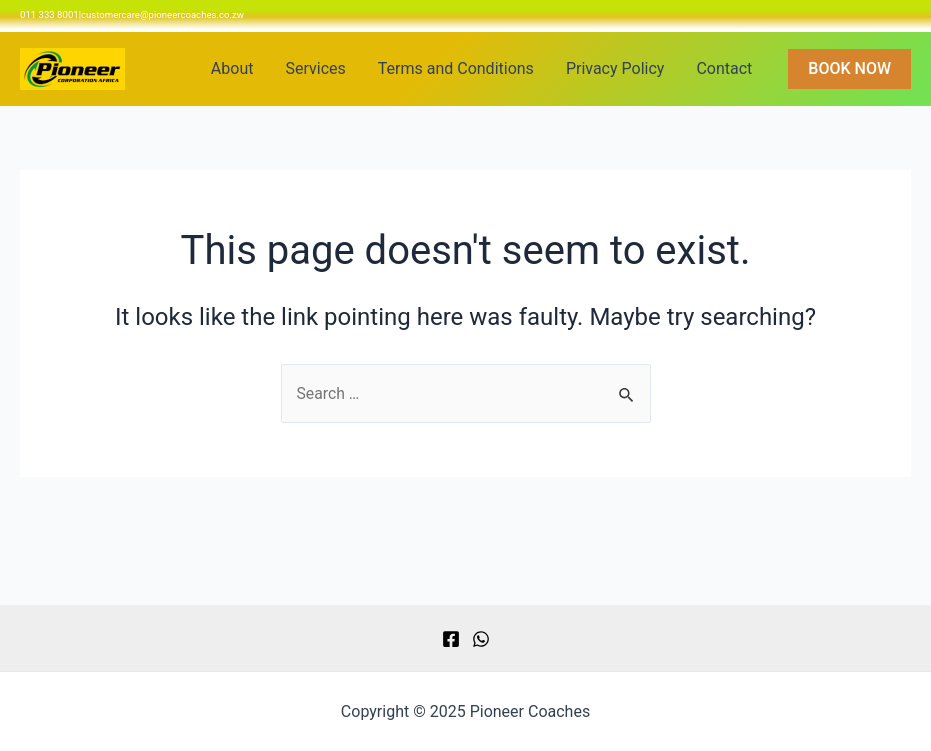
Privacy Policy (615, 68)
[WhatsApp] (481, 639)
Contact (724, 68)
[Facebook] (451, 639)
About (232, 68)
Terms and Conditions (456, 68)
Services (315, 68)
